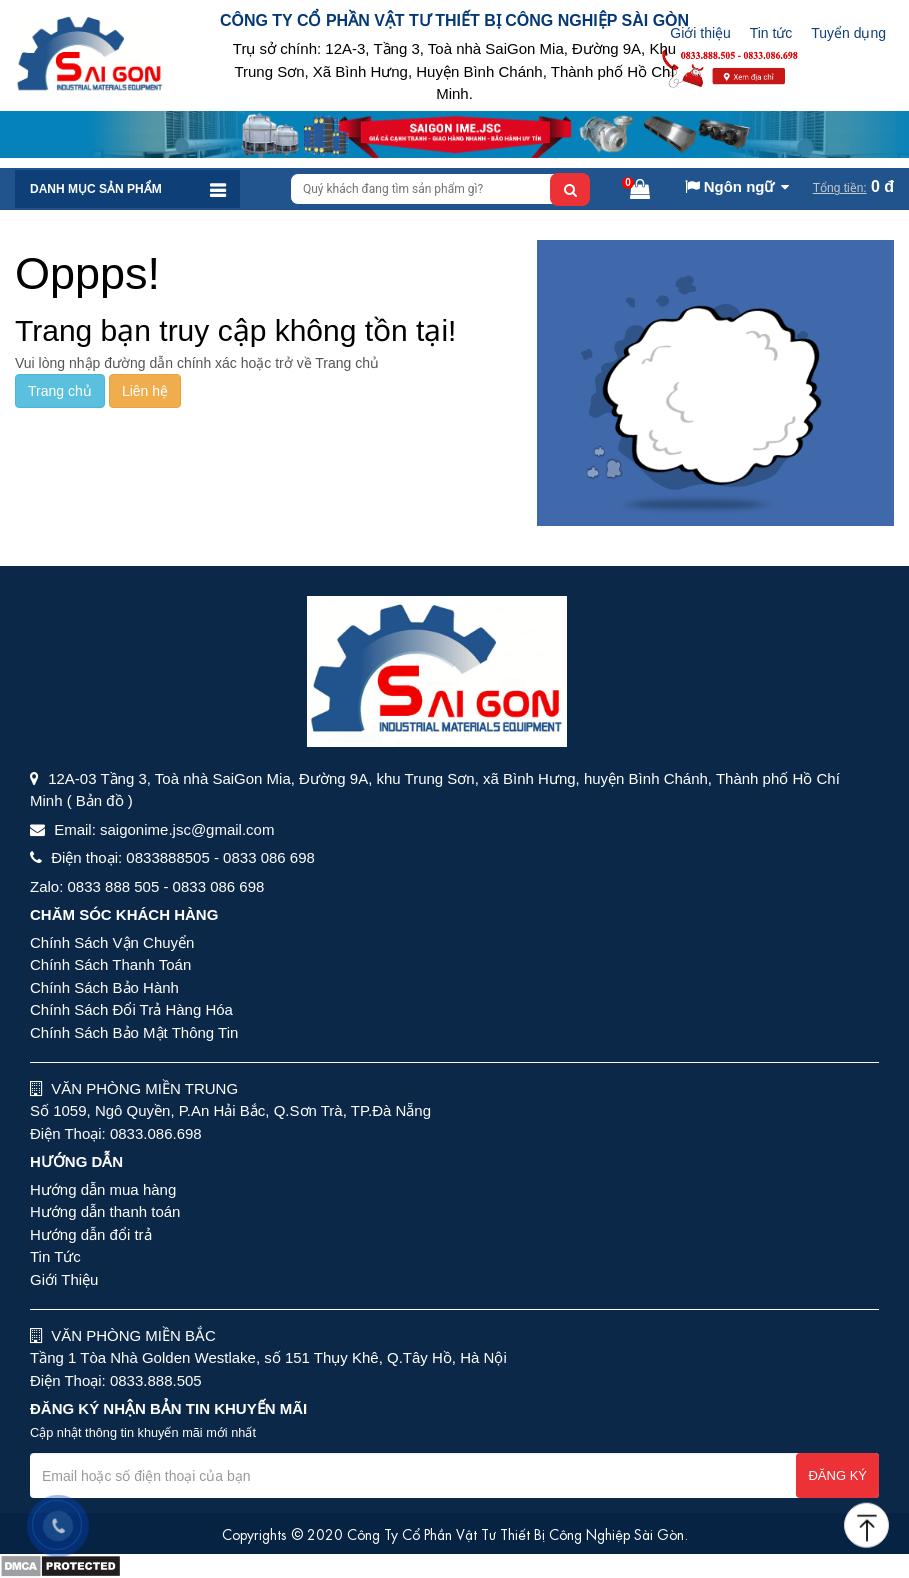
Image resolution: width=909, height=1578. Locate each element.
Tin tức (771, 33)
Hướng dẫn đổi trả (91, 1234)
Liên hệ (145, 391)
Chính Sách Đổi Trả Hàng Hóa (131, 1009)
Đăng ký (837, 1475)
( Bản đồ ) (100, 800)
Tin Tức (55, 1256)
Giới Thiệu (64, 1279)
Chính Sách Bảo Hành (104, 987)
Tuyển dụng (848, 33)
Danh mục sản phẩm (96, 189)
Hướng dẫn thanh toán (105, 1211)
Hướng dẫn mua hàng (103, 1189)
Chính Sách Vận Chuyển (112, 942)
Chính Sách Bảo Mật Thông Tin (134, 1032)
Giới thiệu (700, 33)
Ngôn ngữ (730, 186)
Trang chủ (60, 391)
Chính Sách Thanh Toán (110, 964)
